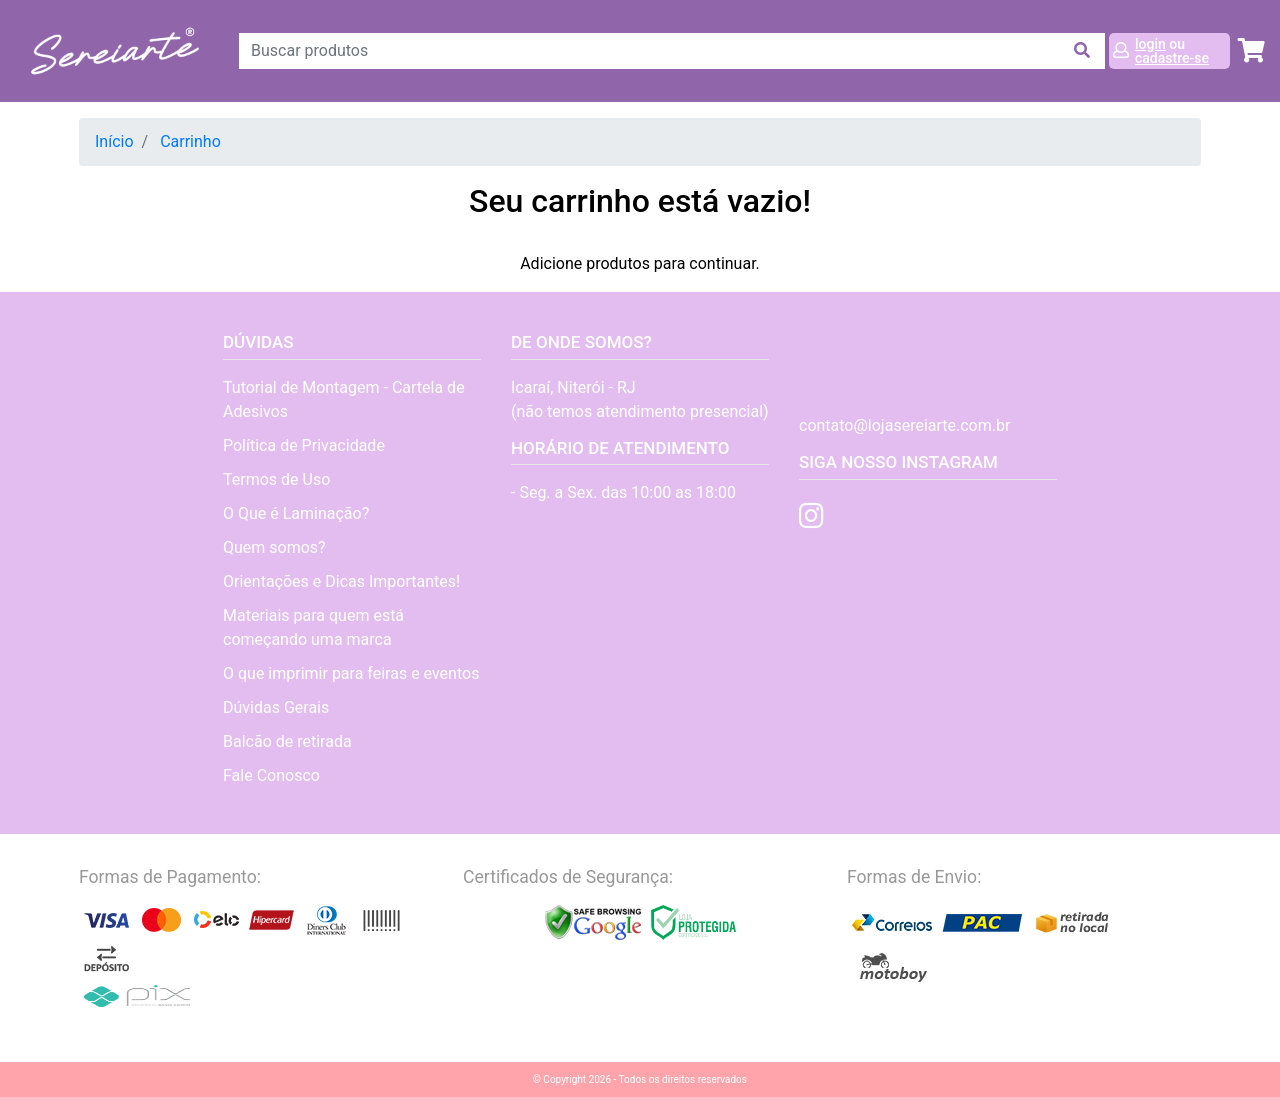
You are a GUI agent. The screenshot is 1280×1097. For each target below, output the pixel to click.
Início (114, 141)
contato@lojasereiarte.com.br (904, 425)
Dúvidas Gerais (276, 707)
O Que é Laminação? (296, 513)
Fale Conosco (271, 775)
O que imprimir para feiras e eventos (351, 673)
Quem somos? (274, 547)
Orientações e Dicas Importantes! (341, 581)
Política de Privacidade (304, 445)
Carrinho (190, 141)
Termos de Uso (276, 479)
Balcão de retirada (287, 741)
